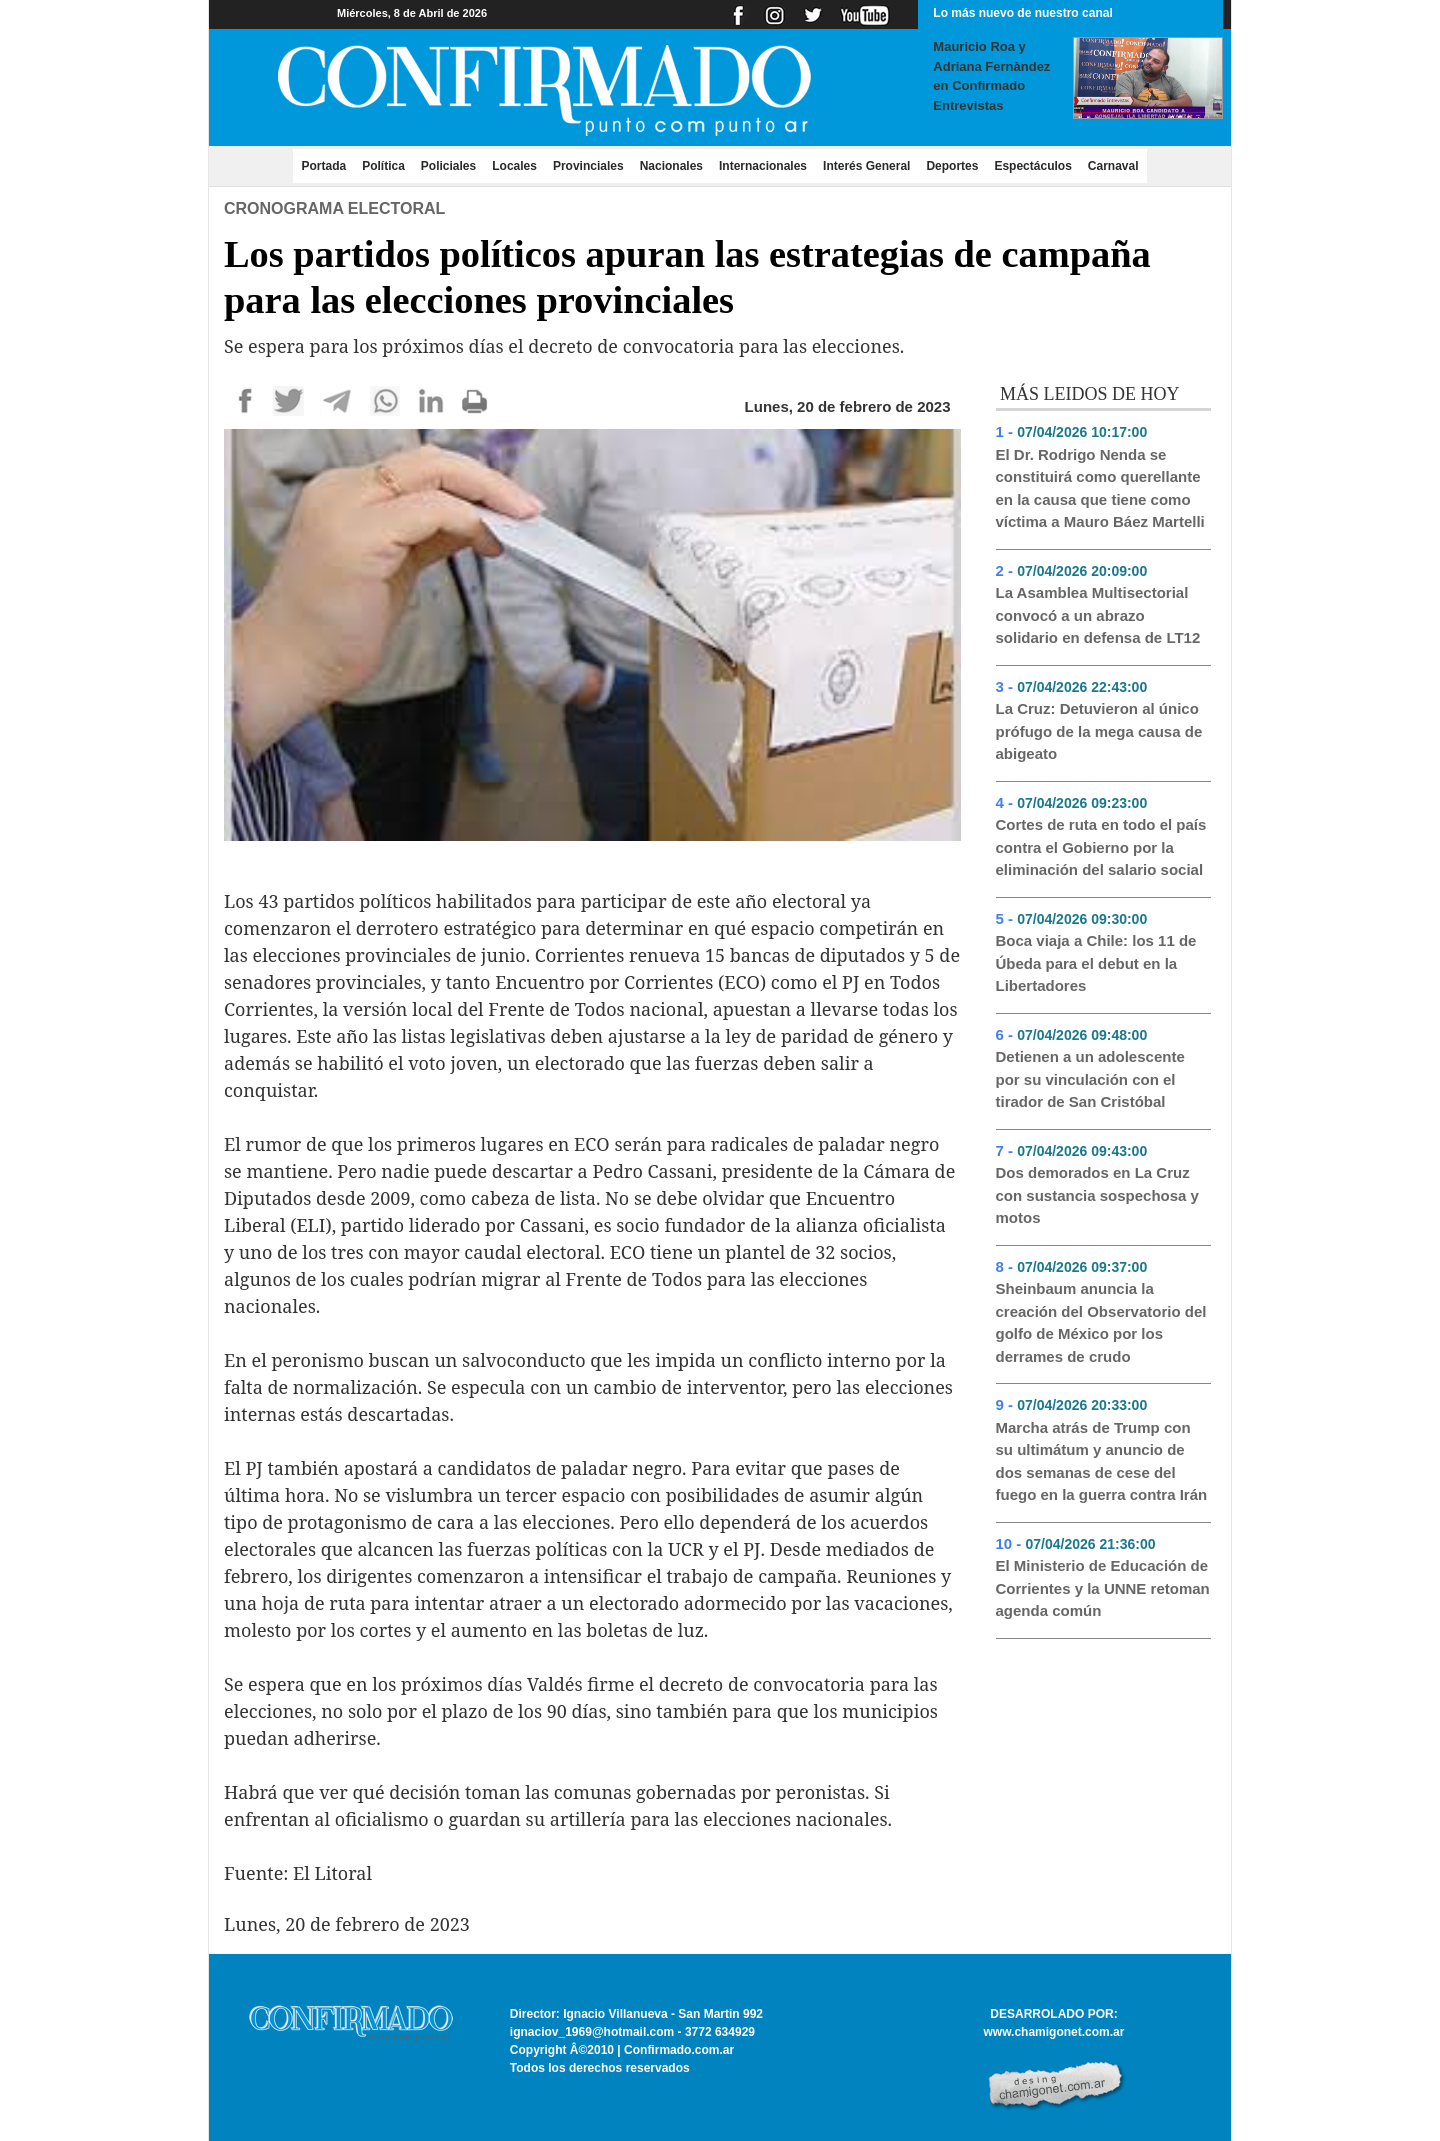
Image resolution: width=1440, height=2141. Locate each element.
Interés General (866, 166)
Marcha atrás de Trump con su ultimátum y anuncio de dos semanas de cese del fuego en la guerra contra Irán (1102, 1461)
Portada (327, 165)
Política (383, 166)
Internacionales (763, 166)
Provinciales (588, 166)
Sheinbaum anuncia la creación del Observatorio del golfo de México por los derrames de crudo (1101, 1322)
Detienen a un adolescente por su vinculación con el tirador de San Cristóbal (1090, 1079)
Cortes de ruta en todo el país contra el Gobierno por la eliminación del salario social (1101, 847)
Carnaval (1113, 166)
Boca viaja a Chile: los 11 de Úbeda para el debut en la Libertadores (1096, 963)
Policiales (448, 166)
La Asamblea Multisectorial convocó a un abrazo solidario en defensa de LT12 (1098, 615)
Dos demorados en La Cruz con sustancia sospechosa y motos (1097, 1195)
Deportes (952, 166)
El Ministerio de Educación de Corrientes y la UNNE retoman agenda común (1103, 1588)
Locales (514, 166)
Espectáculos (1032, 166)
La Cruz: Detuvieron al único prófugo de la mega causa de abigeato (1099, 731)
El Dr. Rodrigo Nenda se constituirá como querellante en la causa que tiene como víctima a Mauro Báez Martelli (1100, 488)
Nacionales (671, 166)
